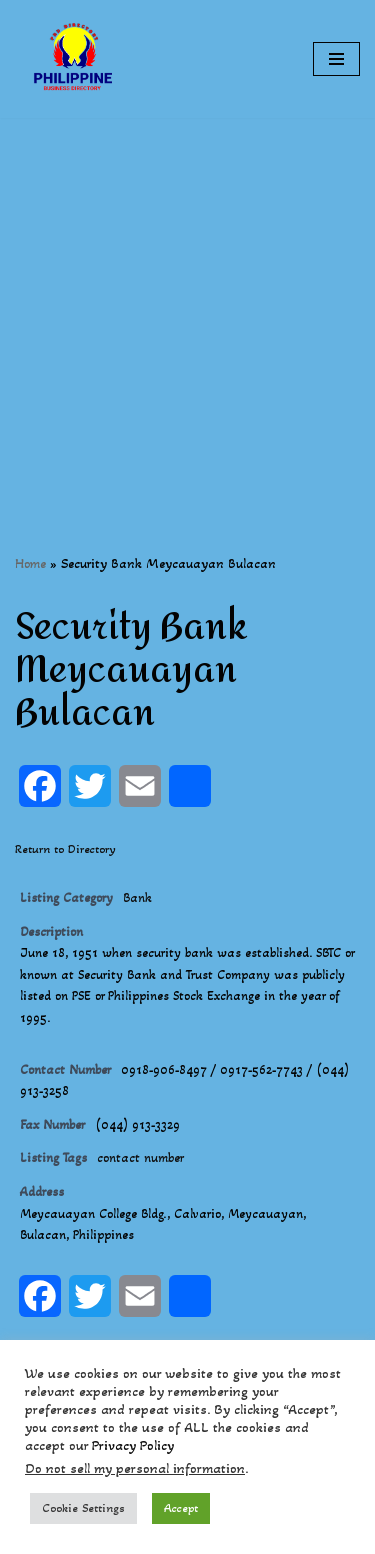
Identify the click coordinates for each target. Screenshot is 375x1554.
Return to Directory (65, 849)
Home (30, 563)
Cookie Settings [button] (83, 1508)
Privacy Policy (133, 1445)
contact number (140, 1158)
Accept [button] (181, 1508)
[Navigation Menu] (336, 59)
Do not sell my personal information (135, 1468)
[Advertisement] (187, 305)
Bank (137, 898)
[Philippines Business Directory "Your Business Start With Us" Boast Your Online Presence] (75, 59)
